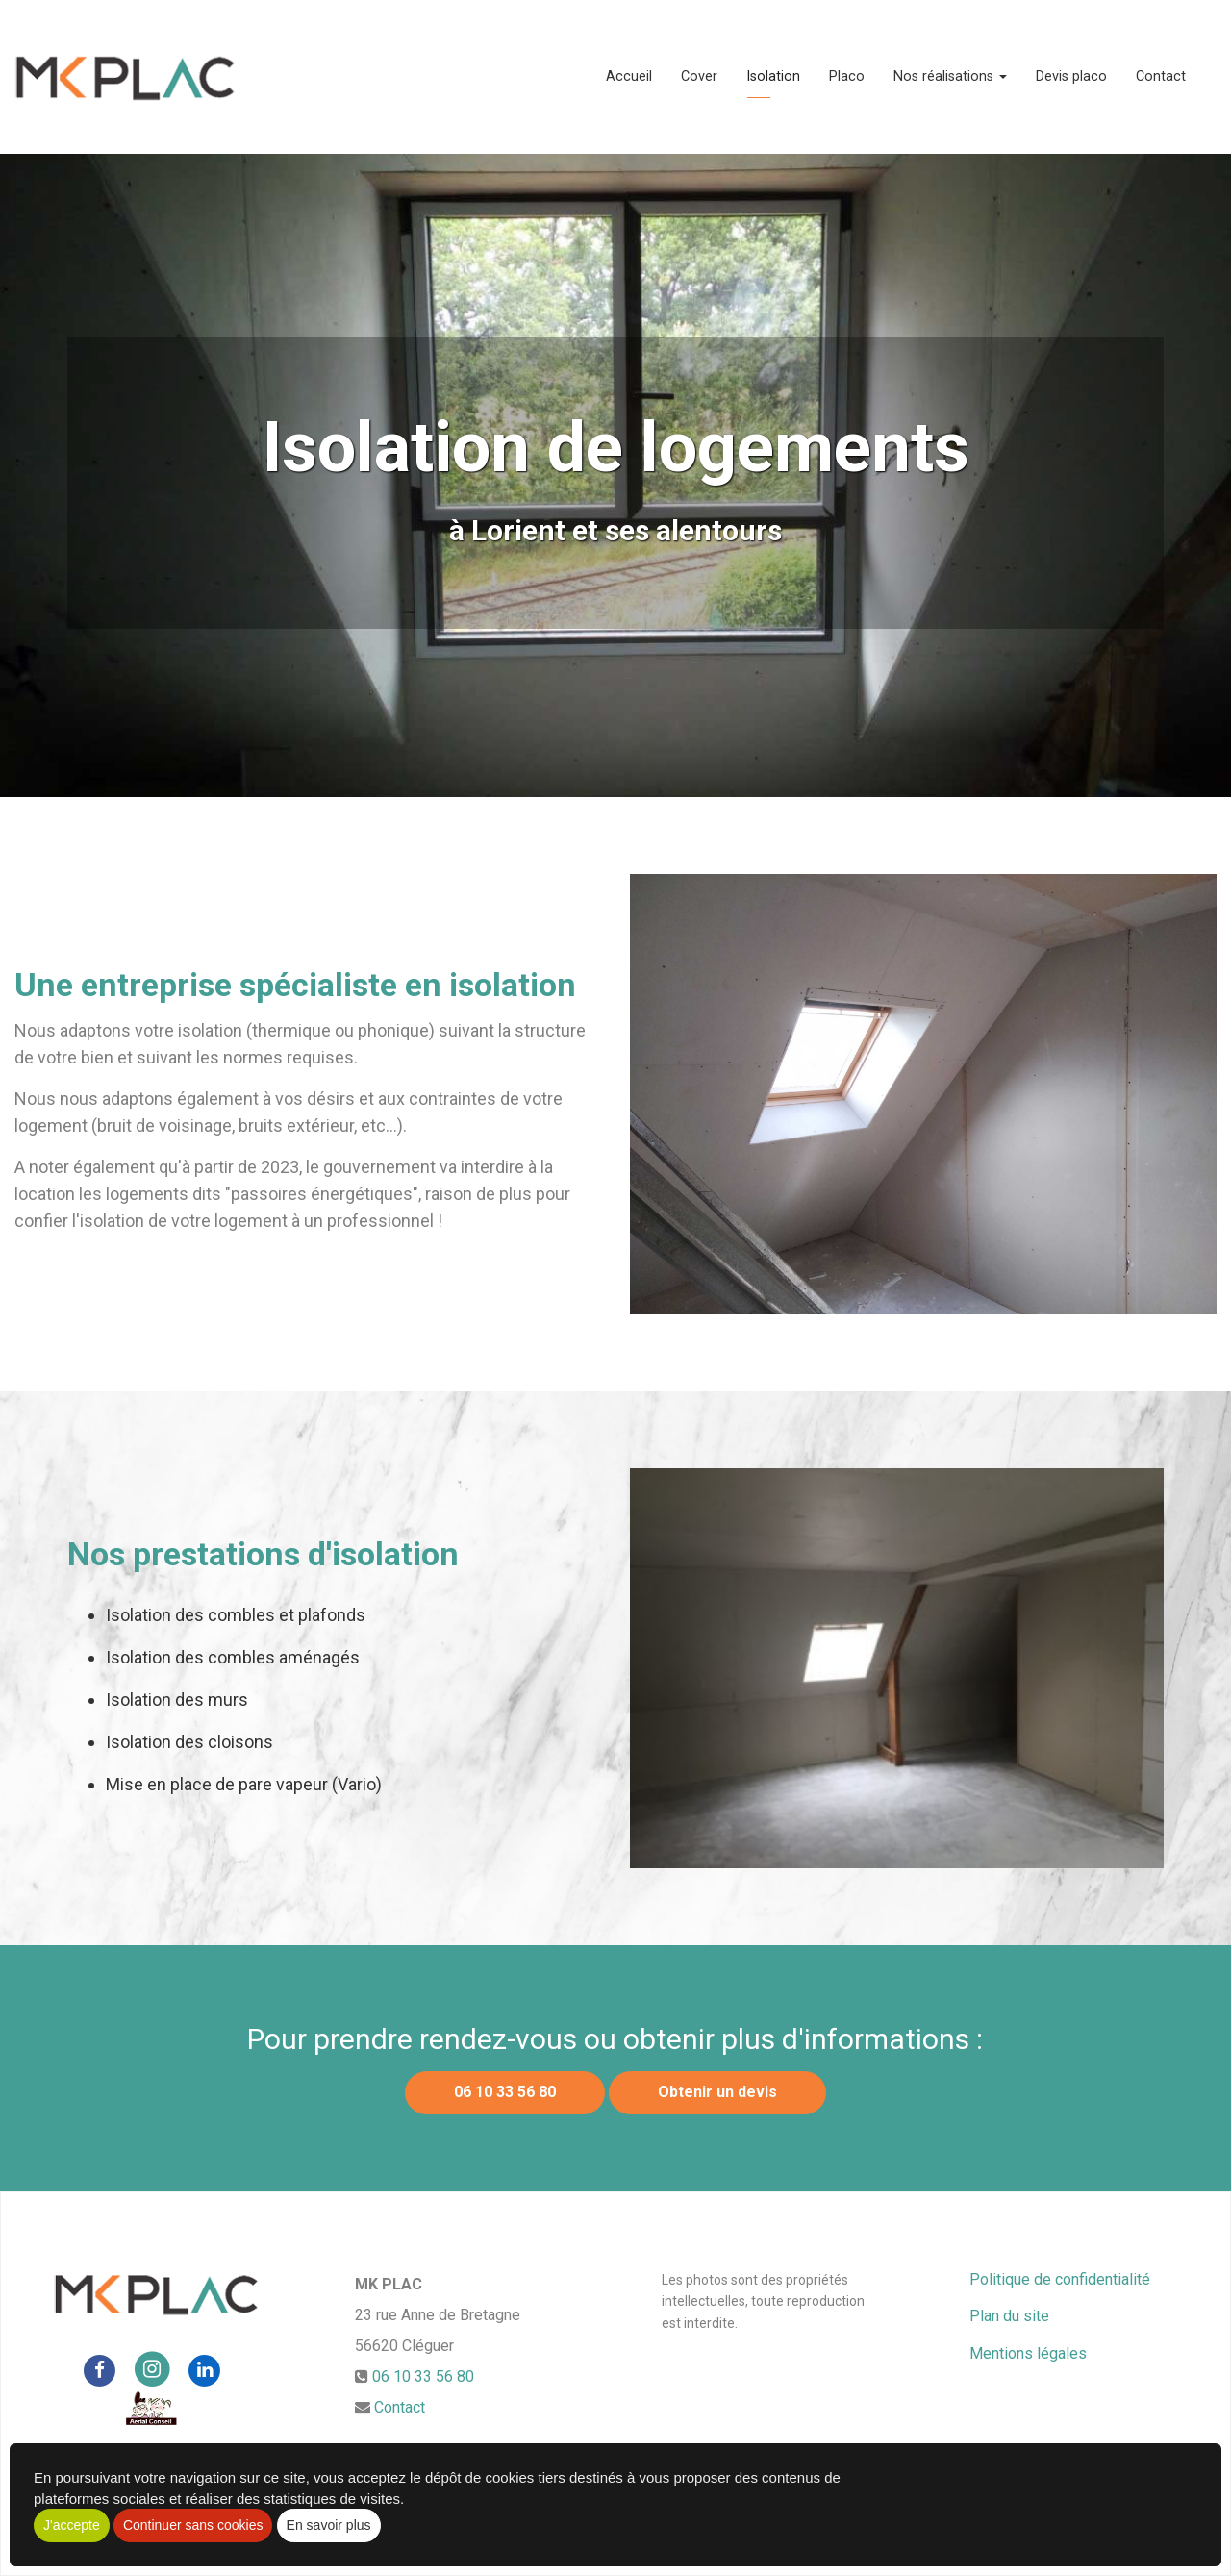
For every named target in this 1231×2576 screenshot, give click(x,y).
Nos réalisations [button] (950, 76)
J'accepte (71, 2525)
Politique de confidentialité (1059, 2279)
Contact (1161, 76)
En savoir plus (329, 2525)
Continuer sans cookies (193, 2525)
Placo (847, 76)
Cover (699, 76)
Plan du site (1009, 2316)
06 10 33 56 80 (505, 2092)
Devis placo (1071, 76)
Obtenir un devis (717, 2092)
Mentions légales (1028, 2353)
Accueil (629, 76)
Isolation (773, 76)
